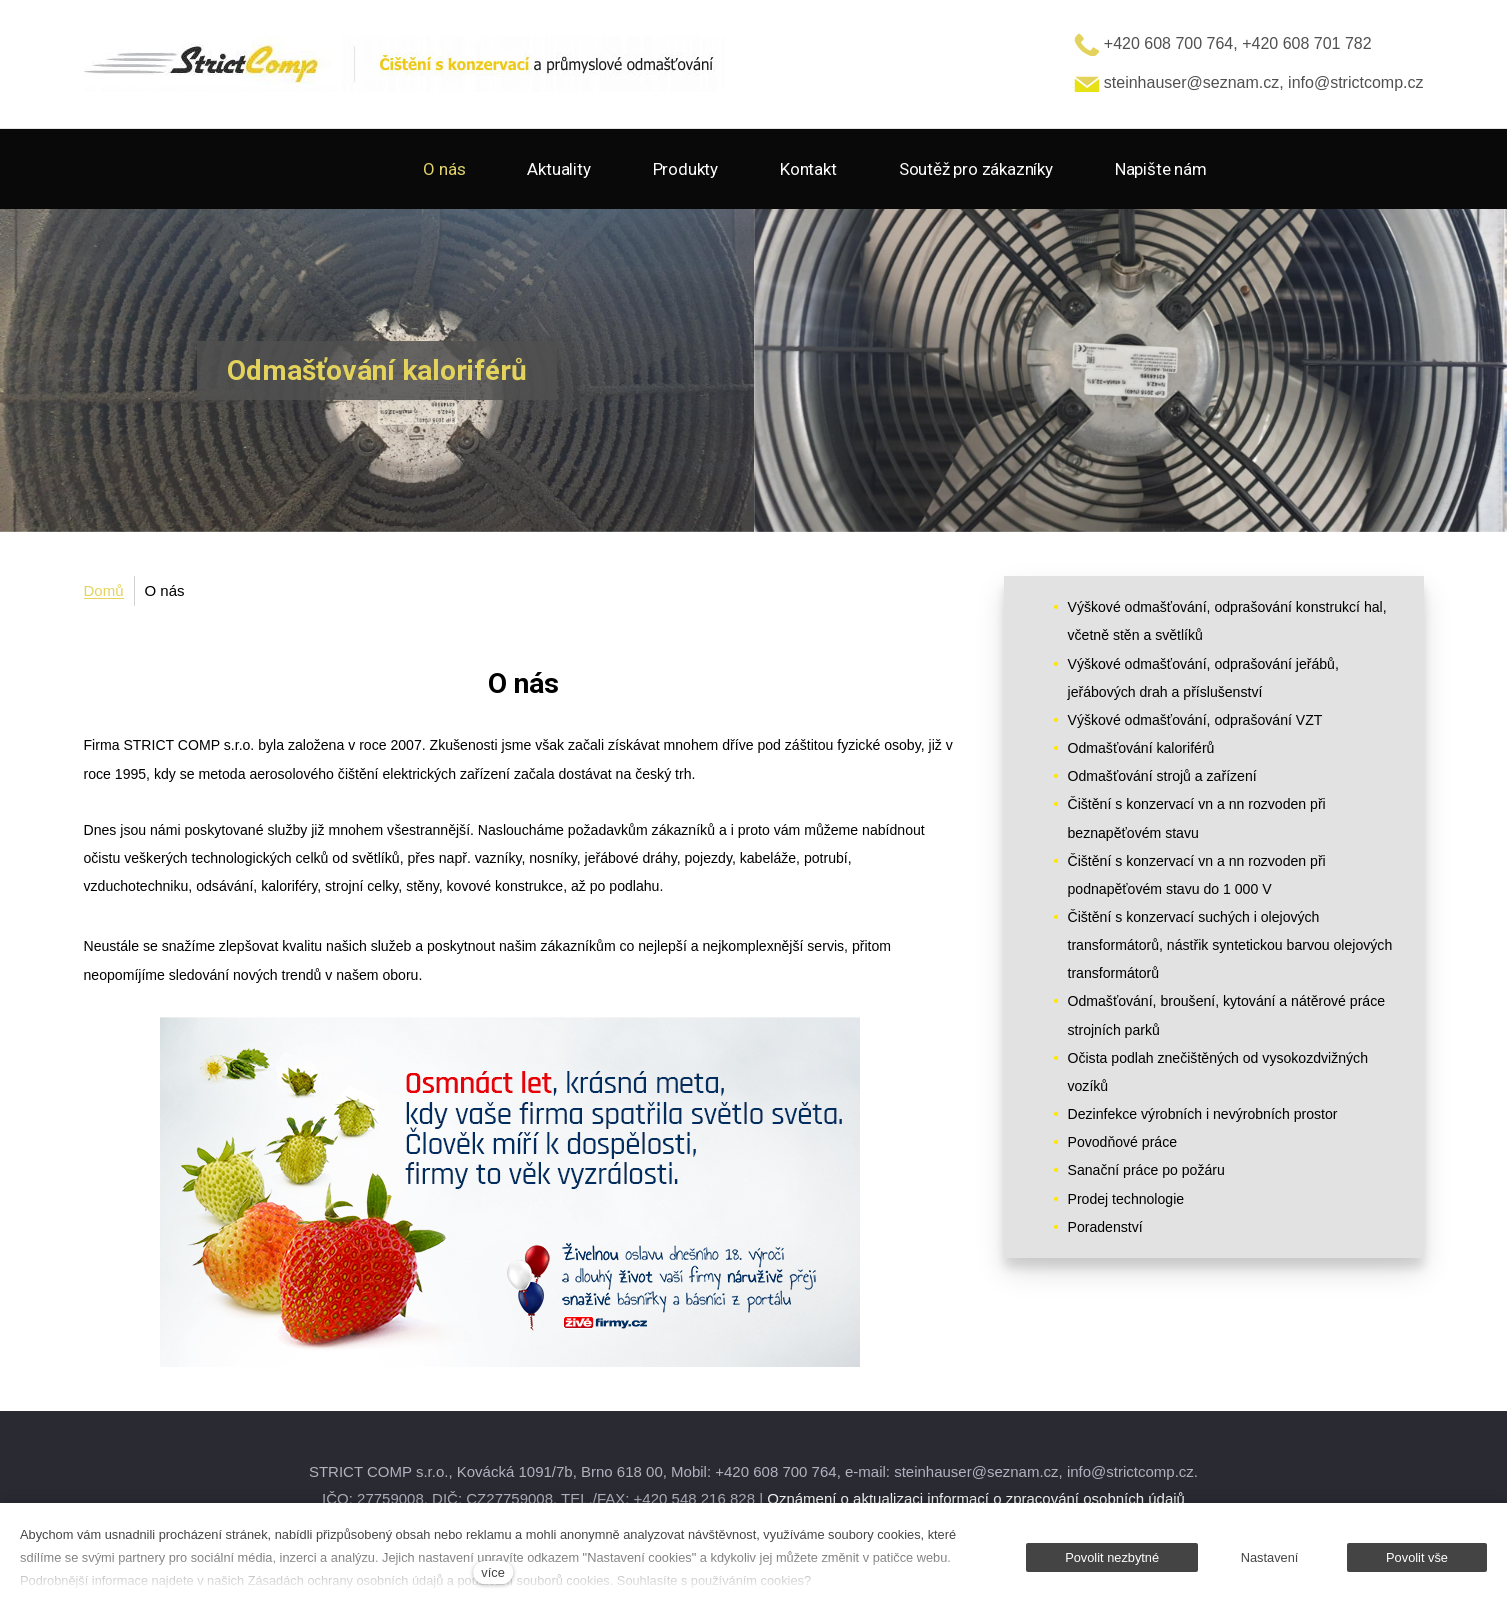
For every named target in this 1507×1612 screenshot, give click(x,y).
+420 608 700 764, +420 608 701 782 (1223, 43)
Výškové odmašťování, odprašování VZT (1195, 720)
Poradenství (1105, 1227)
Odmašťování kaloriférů (1141, 748)
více (492, 1572)
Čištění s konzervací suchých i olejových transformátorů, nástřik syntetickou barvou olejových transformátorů (1230, 945)
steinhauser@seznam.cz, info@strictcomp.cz (1249, 82)
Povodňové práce (1123, 1142)
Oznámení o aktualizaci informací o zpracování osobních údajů (976, 1498)
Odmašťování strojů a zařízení (1162, 776)
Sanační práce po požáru (1146, 1170)
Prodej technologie (1126, 1199)
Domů (104, 590)
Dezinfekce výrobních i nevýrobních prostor (1203, 1114)
